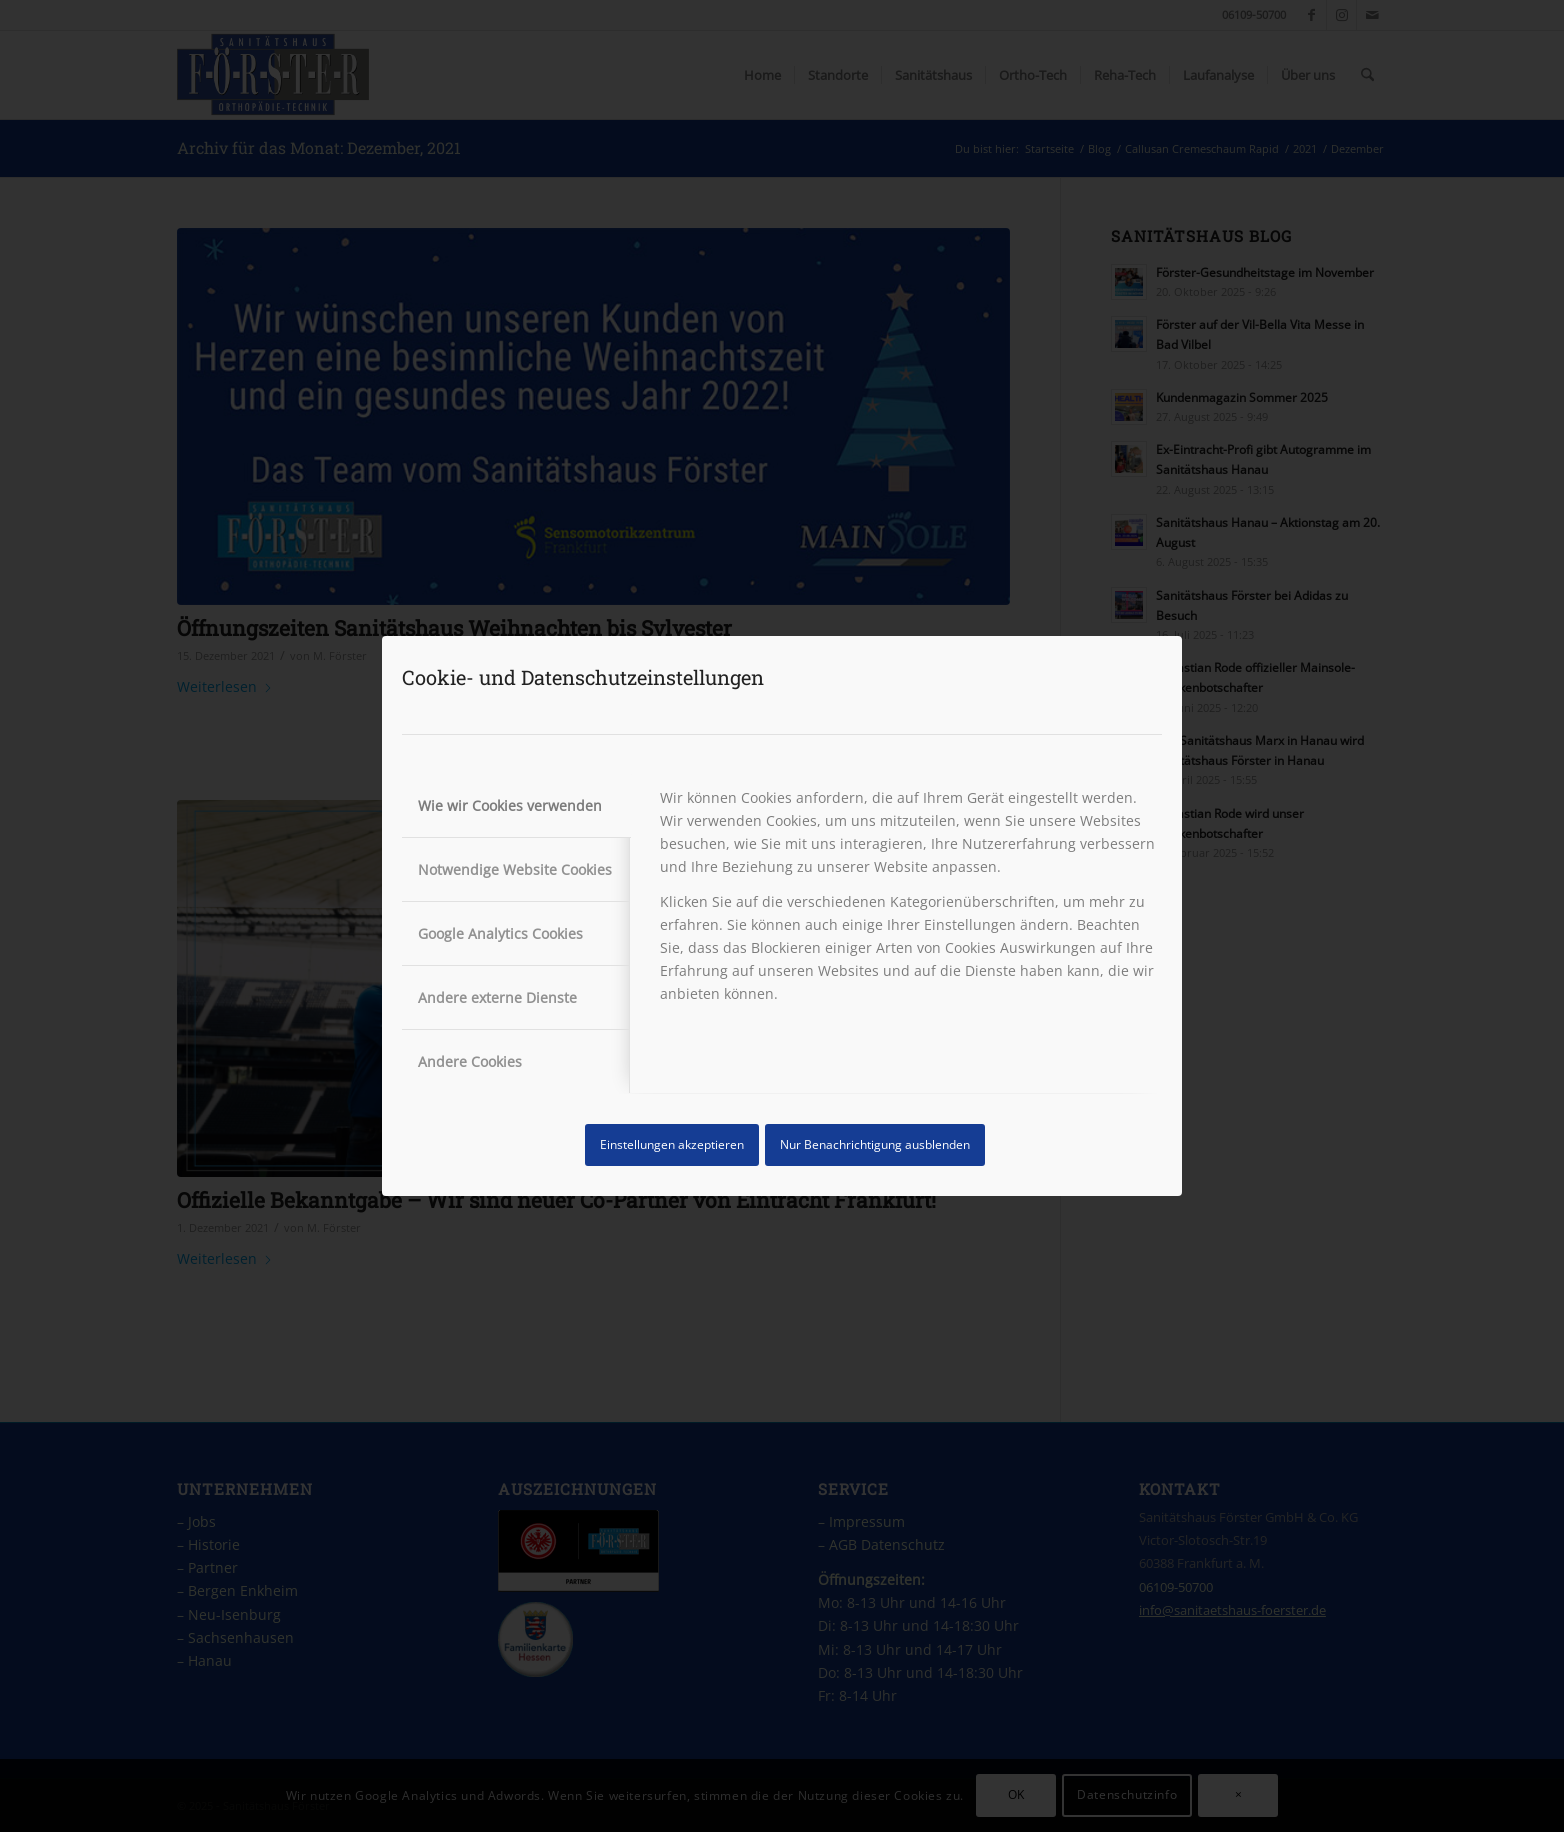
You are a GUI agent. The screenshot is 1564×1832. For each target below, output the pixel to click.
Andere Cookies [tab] (470, 1061)
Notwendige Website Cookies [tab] (515, 869)
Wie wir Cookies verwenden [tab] (510, 805)
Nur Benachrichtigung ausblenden (875, 1144)
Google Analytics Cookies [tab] (500, 933)
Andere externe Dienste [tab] (497, 997)
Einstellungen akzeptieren (672, 1144)
